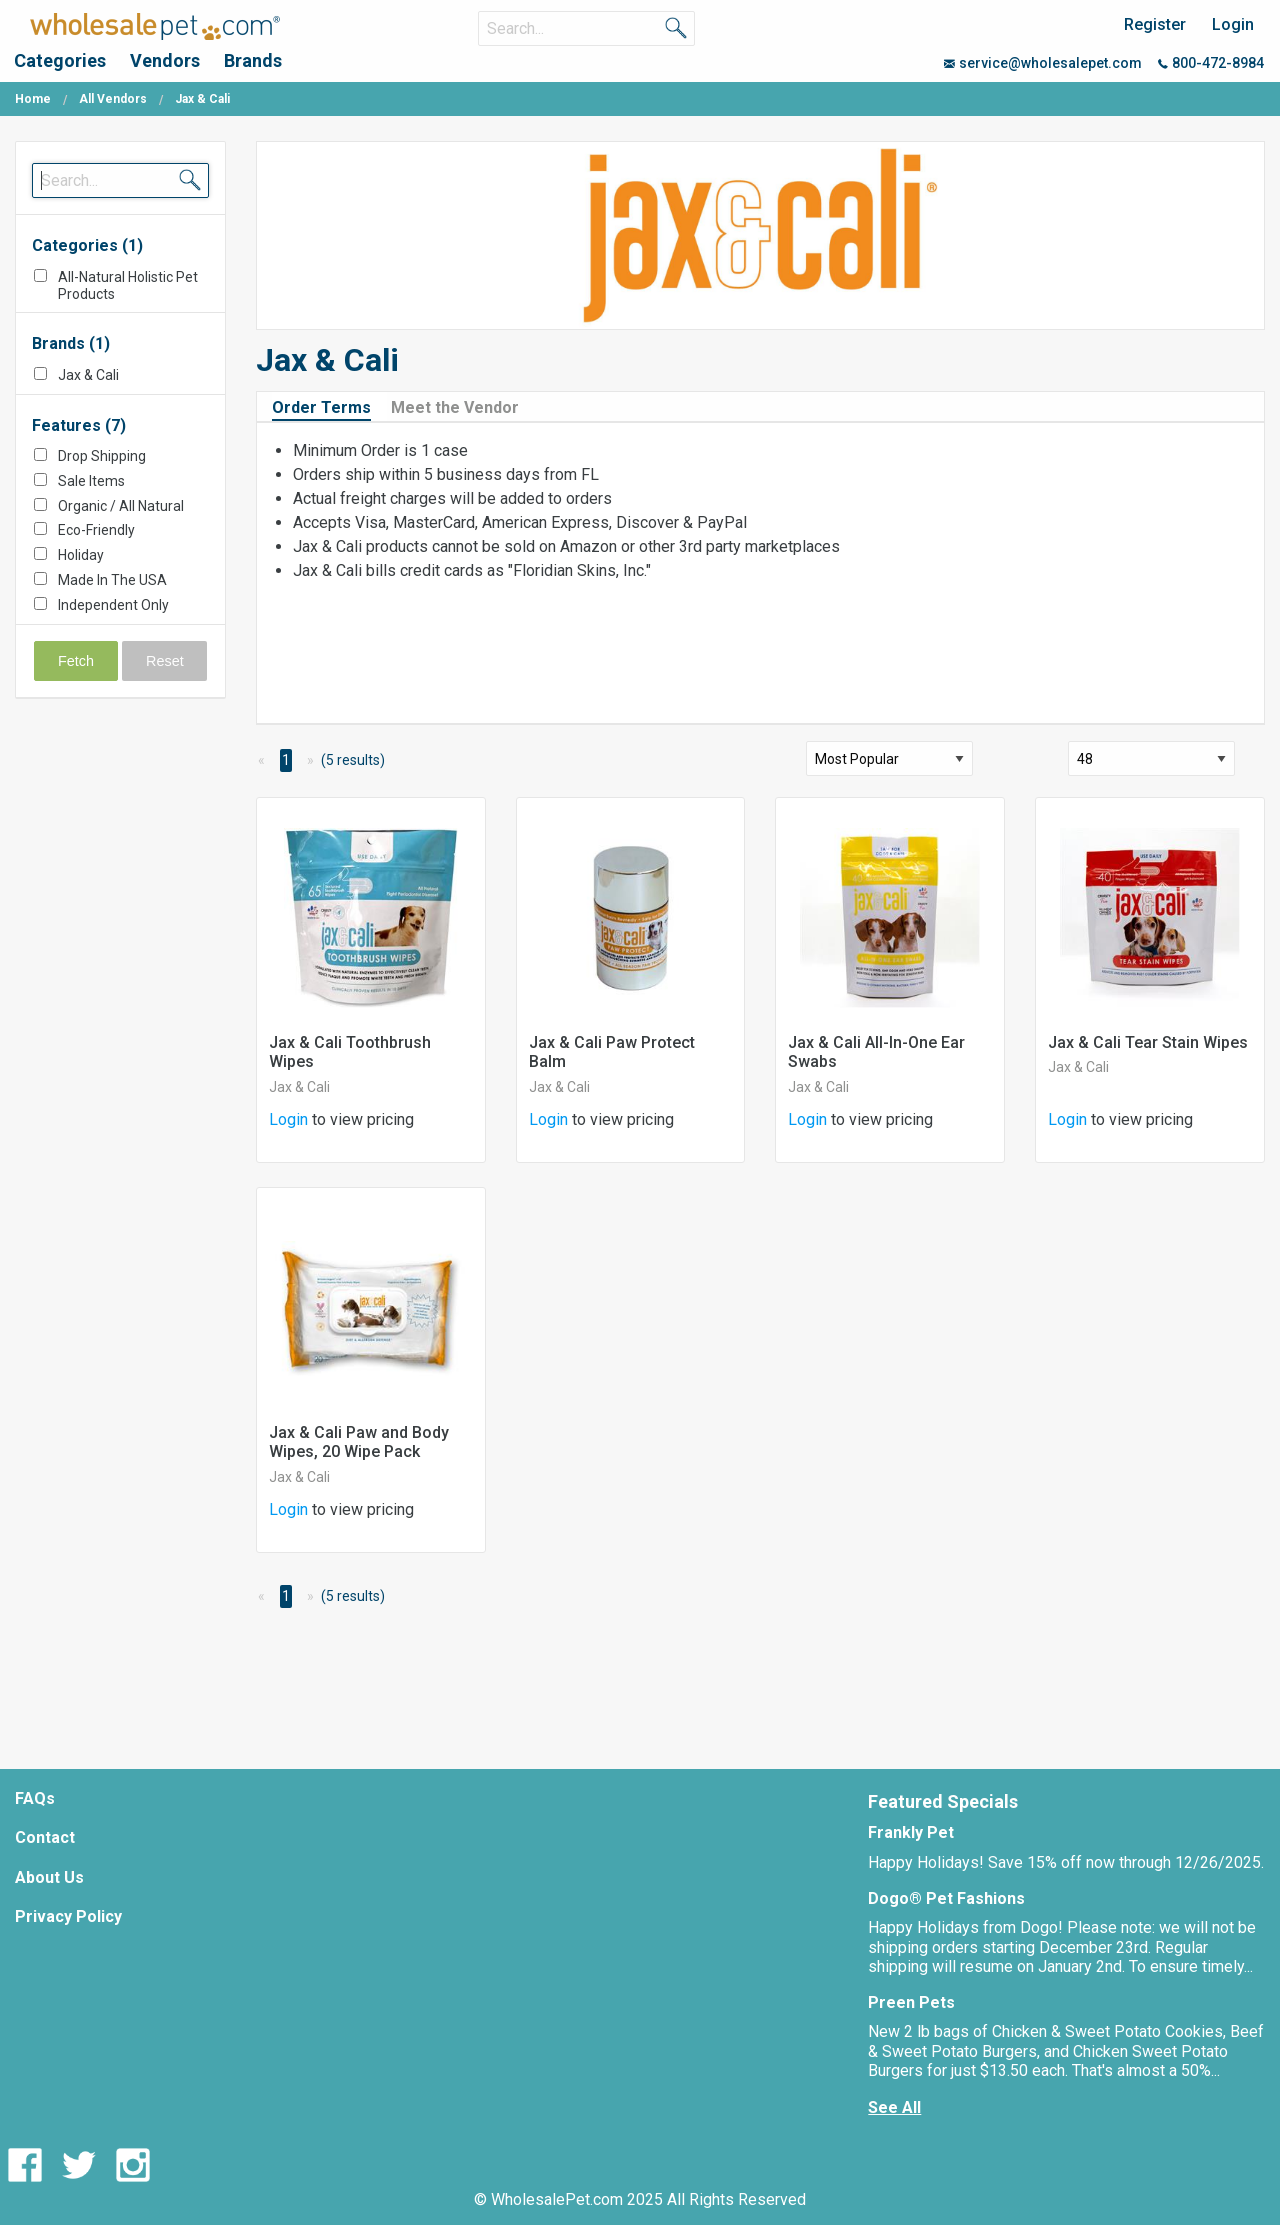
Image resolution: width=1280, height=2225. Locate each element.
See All (894, 2107)
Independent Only (113, 605)
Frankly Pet (911, 1832)
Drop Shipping (102, 456)
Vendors (165, 60)
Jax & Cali (88, 375)
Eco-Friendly (96, 530)
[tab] (329, 406)
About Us (49, 1877)
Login (1233, 24)
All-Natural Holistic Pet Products (128, 285)
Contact (45, 1837)
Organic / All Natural (121, 506)
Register (1155, 24)
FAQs (35, 1798)
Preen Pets (911, 2002)
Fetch (76, 661)
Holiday (81, 555)
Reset (165, 661)
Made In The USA (112, 580)
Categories (60, 60)
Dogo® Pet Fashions (946, 1898)
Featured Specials (943, 1801)
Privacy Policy (68, 1916)
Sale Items (91, 481)
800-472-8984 (1211, 63)
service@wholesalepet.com (1043, 63)
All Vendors (113, 99)
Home (33, 99)
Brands (253, 60)
